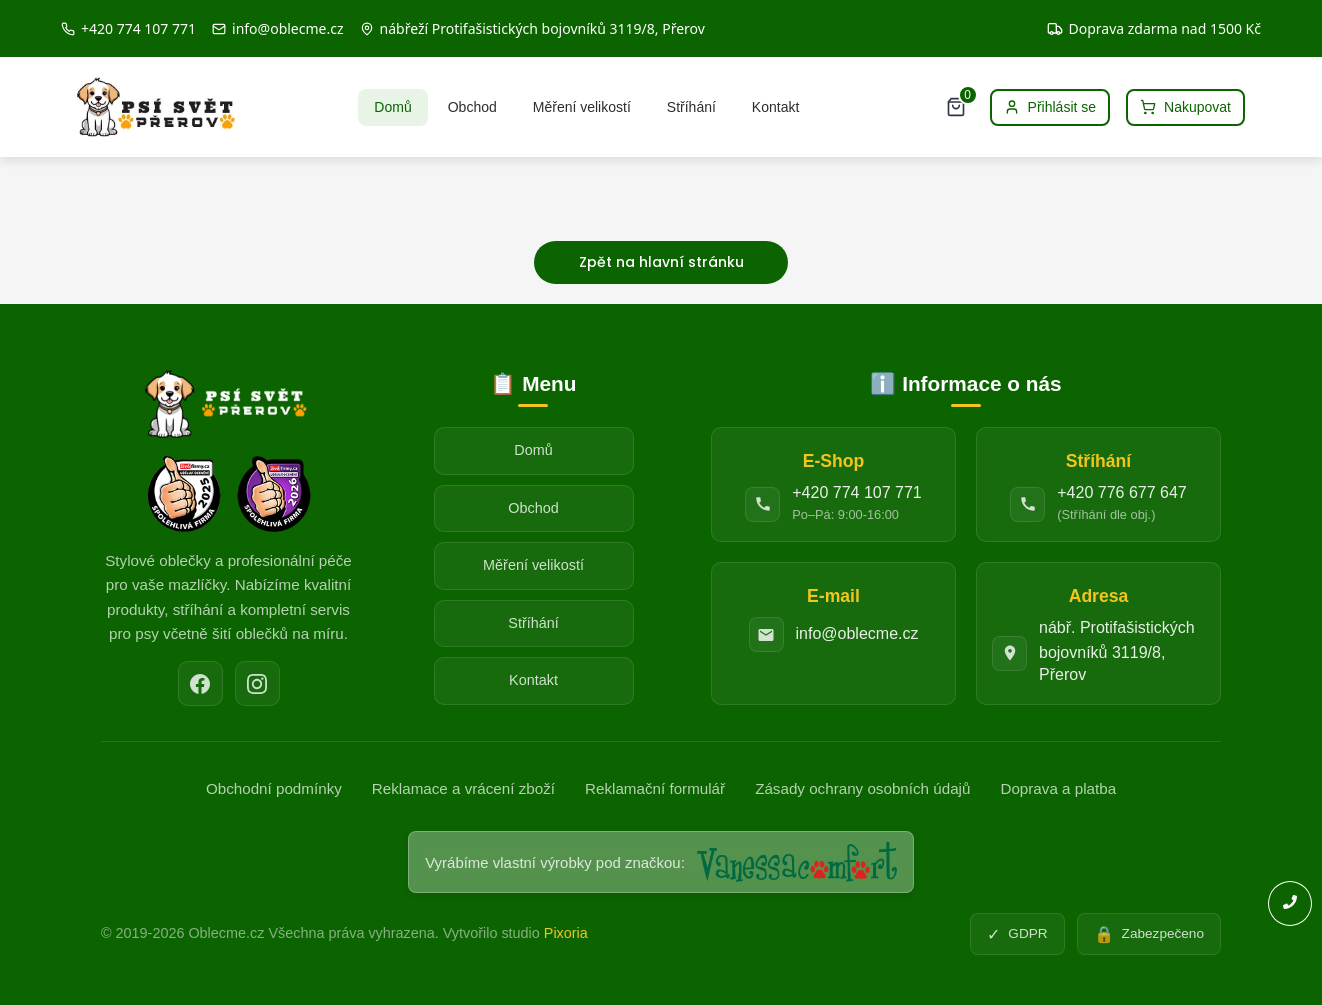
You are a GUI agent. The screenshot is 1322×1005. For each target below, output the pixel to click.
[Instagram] (257, 683)
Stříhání (691, 107)
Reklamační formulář (655, 788)
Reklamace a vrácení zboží (463, 788)
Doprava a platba (1058, 788)
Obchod (472, 107)
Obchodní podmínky (274, 788)
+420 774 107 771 (856, 492)
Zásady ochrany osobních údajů (862, 788)
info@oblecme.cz (857, 633)
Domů (392, 107)
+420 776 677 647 (1121, 492)
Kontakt (775, 107)
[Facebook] (200, 683)
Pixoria (566, 933)
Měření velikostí (582, 107)
